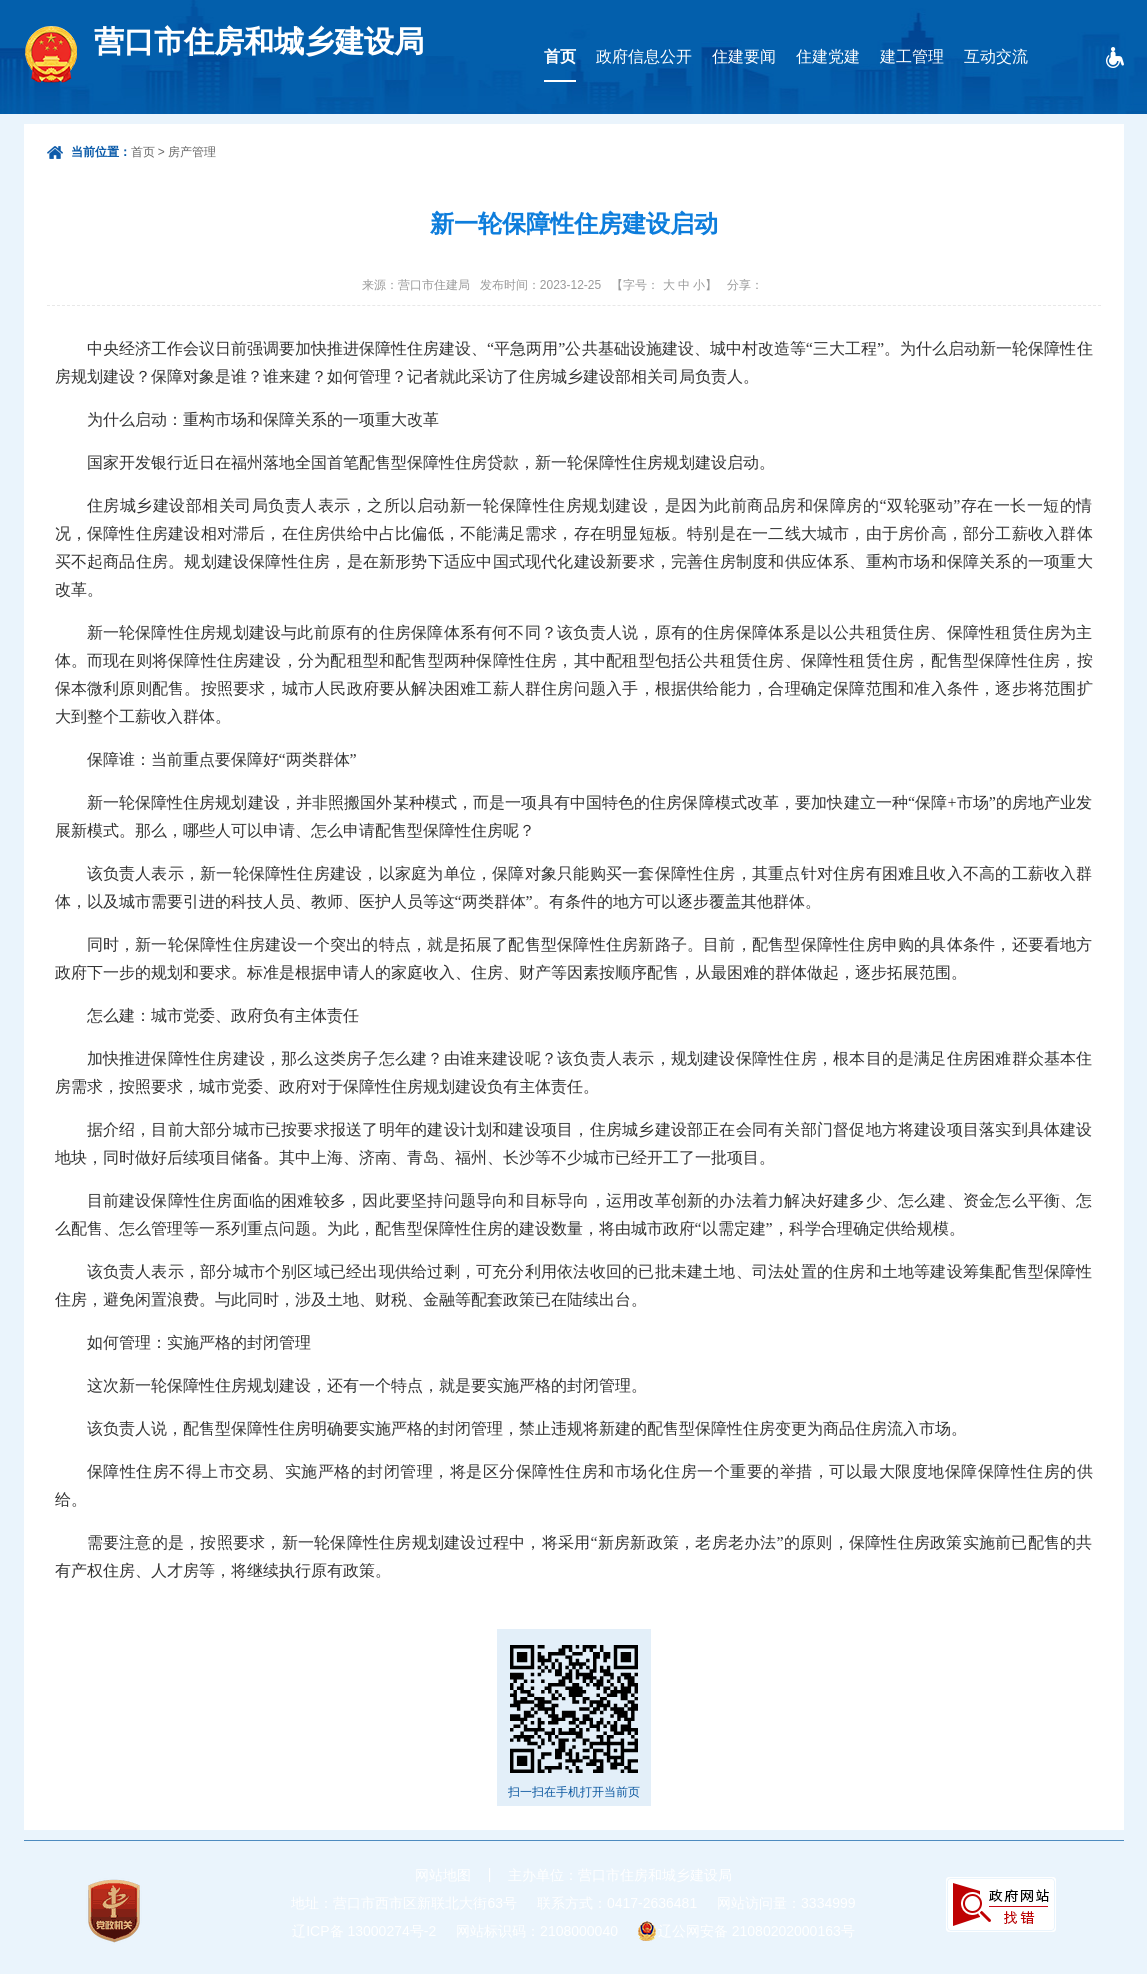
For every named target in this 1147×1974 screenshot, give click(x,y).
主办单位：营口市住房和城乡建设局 (620, 1875)
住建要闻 (744, 56)
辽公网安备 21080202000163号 (756, 1931)
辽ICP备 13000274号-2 (364, 1931)
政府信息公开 (644, 56)
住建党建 (828, 56)
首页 (560, 56)
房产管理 (192, 152)
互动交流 (996, 56)
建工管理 (912, 56)
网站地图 (443, 1875)
